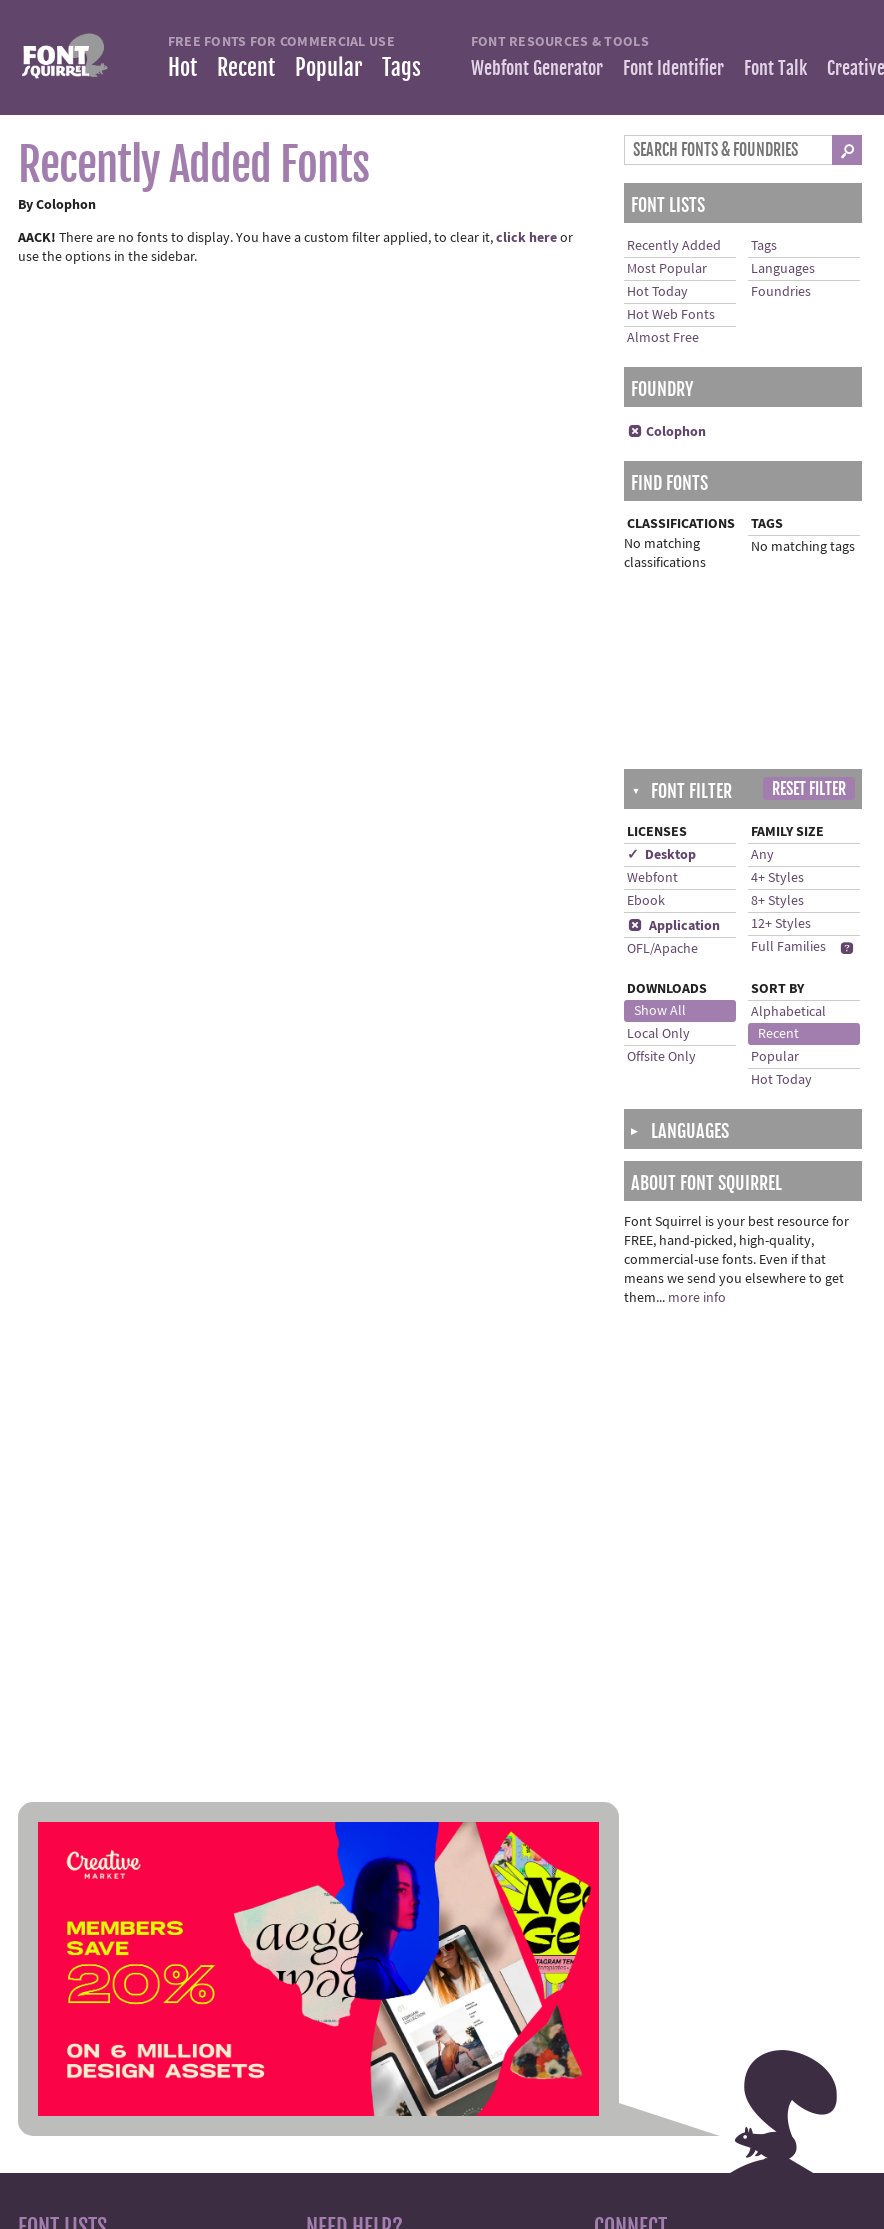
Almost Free (663, 338)
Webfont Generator (537, 68)
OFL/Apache (662, 949)
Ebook (646, 901)
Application (673, 926)
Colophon (666, 432)
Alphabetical (788, 1012)
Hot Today (657, 292)
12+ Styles (781, 924)
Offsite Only (661, 1057)
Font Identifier (673, 68)
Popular (328, 67)
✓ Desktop (661, 855)
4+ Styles (777, 878)
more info (697, 1298)
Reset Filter (809, 789)
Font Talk (775, 68)
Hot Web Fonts (671, 315)
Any (762, 855)
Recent (246, 67)
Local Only (658, 1034)
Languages (783, 269)
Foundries (781, 292)
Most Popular (667, 269)
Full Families (788, 947)
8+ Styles (777, 901)
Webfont (652, 878)
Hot (182, 67)
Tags (401, 67)
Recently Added (674, 246)
